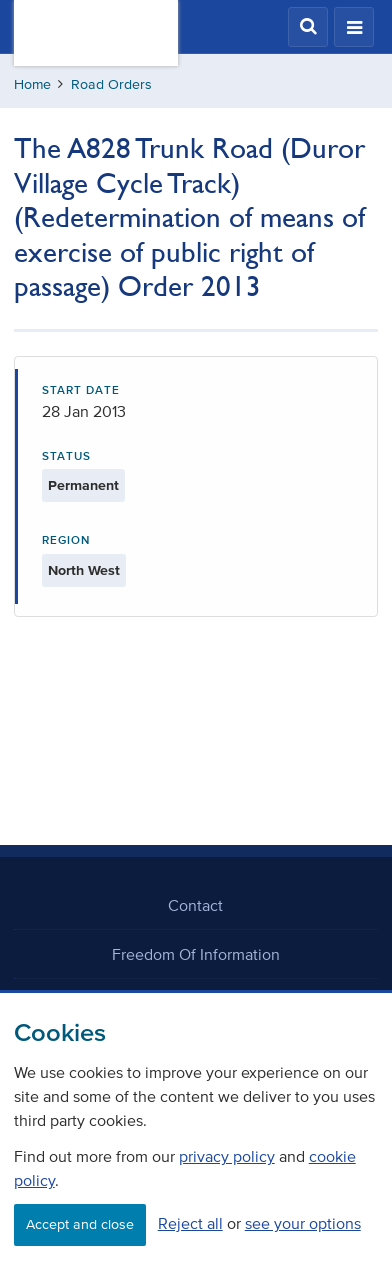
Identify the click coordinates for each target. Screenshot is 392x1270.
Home (32, 84)
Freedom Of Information (196, 954)
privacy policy (227, 1156)
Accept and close (80, 1224)
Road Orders (111, 84)
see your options (303, 1223)
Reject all (190, 1223)
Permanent (83, 485)
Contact (195, 905)
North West (84, 570)
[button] (308, 27)
